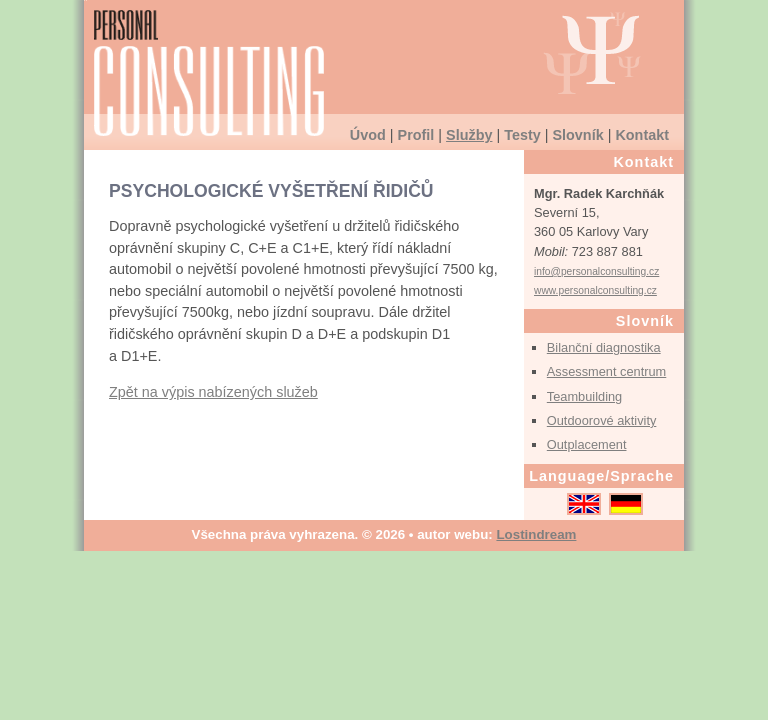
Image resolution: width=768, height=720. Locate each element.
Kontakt (642, 135)
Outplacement (587, 444)
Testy (522, 135)
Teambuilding (584, 396)
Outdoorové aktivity (602, 420)
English (584, 504)
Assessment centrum (606, 371)
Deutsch (626, 504)
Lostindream (536, 534)
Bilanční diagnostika (604, 347)
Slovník (577, 135)
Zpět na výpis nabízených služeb (213, 392)
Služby (469, 135)
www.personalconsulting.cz (595, 290)
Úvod (368, 135)
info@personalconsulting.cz (596, 271)
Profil (416, 135)
